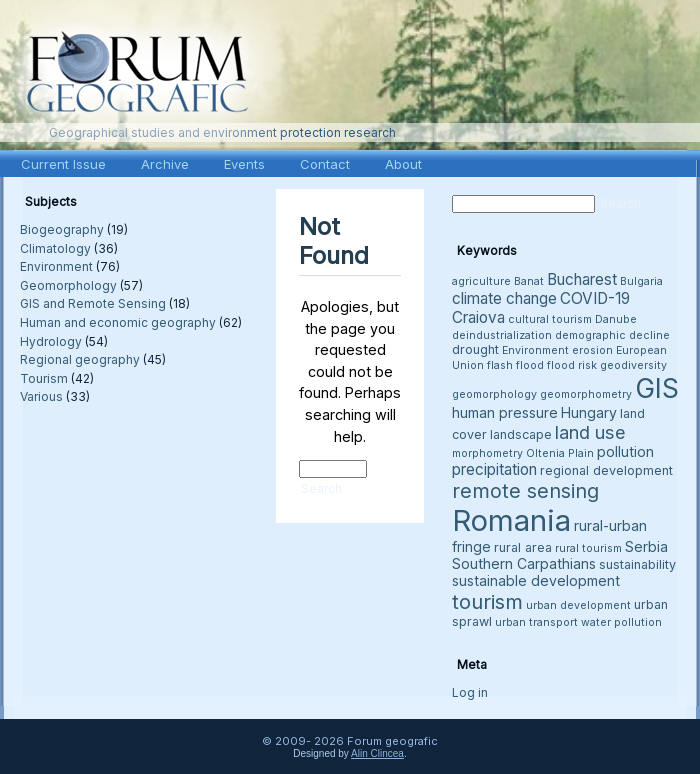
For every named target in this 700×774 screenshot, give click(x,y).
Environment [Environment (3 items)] (535, 350)
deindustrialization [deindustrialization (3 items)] (502, 335)
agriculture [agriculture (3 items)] (481, 281)
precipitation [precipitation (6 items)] (494, 469)
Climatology (55, 248)
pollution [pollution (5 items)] (625, 451)
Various (41, 396)
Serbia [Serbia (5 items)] (646, 546)
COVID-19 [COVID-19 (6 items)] (595, 298)
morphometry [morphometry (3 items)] (487, 453)
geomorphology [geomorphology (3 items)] (494, 394)
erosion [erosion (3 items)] (592, 350)
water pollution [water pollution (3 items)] (621, 622)
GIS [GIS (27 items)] (657, 388)
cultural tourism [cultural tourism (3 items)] (550, 319)
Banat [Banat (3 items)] (529, 281)
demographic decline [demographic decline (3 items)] (612, 335)
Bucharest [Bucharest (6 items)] (582, 279)
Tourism (44, 378)
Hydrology (51, 341)
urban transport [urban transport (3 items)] (536, 622)
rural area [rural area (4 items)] (523, 547)
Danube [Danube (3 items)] (616, 319)
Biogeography (62, 229)
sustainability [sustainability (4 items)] (637, 564)
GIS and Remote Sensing (93, 303)
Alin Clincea (377, 753)
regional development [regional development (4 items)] (606, 470)
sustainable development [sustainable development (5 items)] (536, 580)
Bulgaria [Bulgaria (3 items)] (641, 281)
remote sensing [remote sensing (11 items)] (525, 491)
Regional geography (80, 359)
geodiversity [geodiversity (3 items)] (633, 365)
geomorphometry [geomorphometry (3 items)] (586, 394)
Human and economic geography (118, 322)
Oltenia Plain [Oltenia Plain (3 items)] (560, 453)
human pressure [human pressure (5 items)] (505, 412)
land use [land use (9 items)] (590, 432)
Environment (56, 266)
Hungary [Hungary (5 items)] (589, 412)
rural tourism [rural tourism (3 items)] (588, 548)
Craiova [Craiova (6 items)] (478, 317)
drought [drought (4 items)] (475, 349)
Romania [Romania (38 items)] (511, 520)
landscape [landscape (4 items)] (521, 434)
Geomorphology (68, 285)
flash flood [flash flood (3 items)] (515, 365)
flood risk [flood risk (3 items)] (572, 365)
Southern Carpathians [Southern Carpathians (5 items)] (524, 563)
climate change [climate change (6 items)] (504, 298)
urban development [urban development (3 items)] (578, 605)
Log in (470, 692)
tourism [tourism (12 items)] (487, 601)
